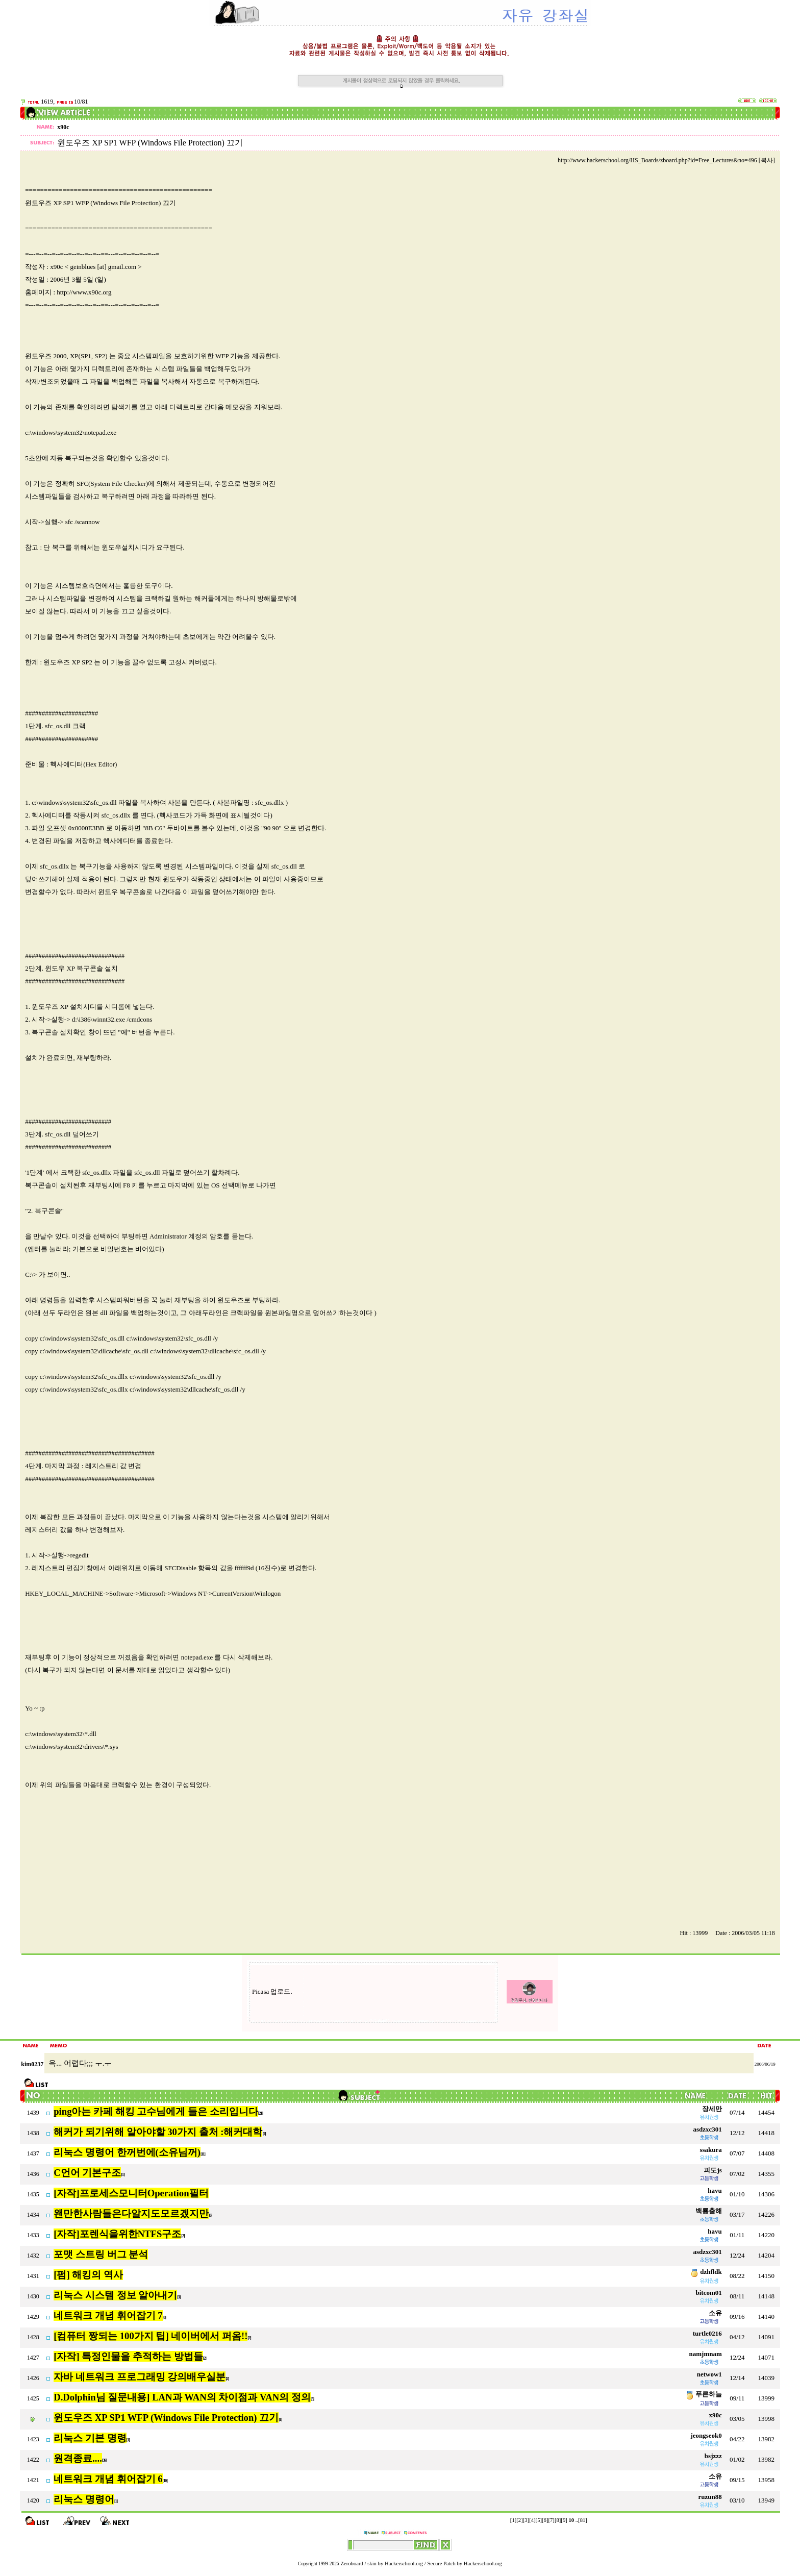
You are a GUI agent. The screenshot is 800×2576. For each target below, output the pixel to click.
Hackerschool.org (404, 2563)
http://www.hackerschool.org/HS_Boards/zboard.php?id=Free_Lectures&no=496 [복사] (666, 160)
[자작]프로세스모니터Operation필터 (131, 2193)
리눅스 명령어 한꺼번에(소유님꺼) (127, 2152)
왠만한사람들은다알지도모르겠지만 (131, 2213)
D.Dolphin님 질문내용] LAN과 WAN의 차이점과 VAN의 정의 (182, 2397)
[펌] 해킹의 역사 (88, 2274)
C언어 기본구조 (87, 2172)
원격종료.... (78, 2458)
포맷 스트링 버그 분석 (101, 2254)
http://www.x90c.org (84, 292)
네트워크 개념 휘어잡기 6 (108, 2478)
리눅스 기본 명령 (90, 2438)
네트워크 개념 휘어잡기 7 (108, 2315)
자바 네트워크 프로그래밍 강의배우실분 (140, 2376)
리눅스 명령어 (84, 2499)
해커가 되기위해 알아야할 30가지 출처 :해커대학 (158, 2131)
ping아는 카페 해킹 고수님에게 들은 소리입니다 (156, 2111)
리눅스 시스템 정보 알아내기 (115, 2295)
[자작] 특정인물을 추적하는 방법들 (128, 2356)
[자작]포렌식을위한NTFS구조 (117, 2233)
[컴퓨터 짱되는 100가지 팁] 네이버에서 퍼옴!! (150, 2336)
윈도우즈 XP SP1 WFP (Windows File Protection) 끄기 (166, 2417)
